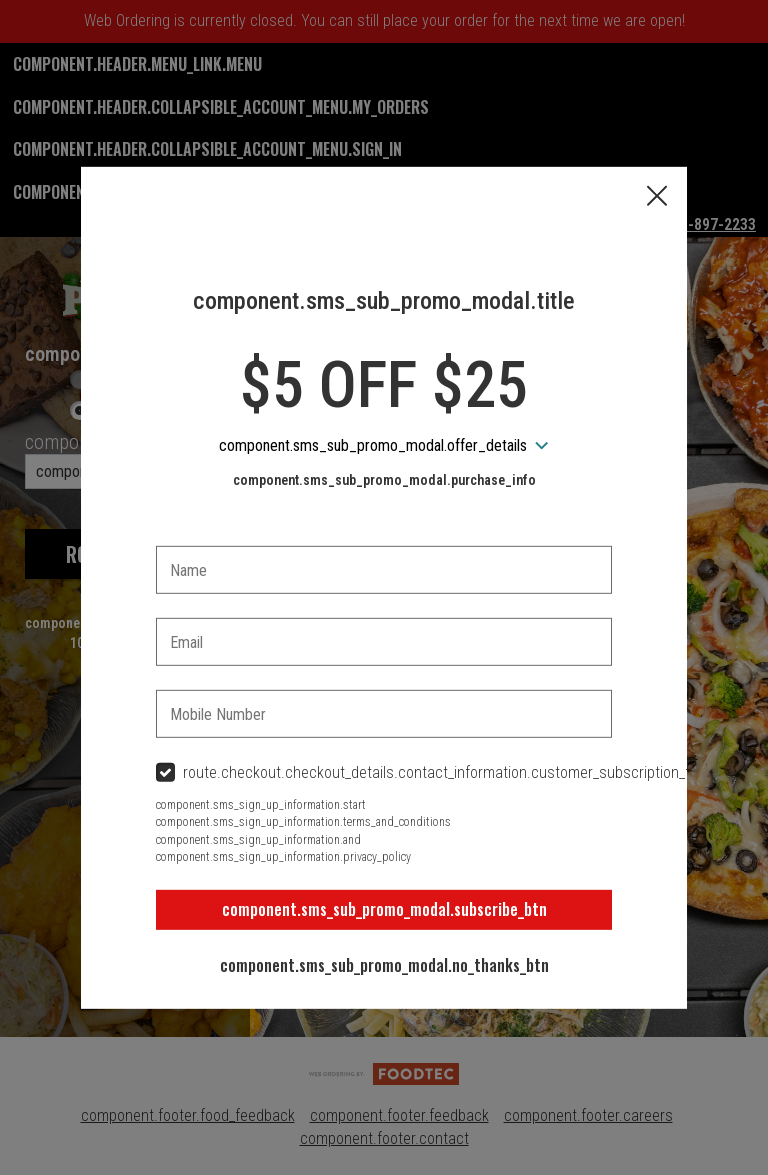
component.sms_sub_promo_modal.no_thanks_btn (384, 965)
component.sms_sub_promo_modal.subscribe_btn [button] (384, 909)
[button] (657, 197)
